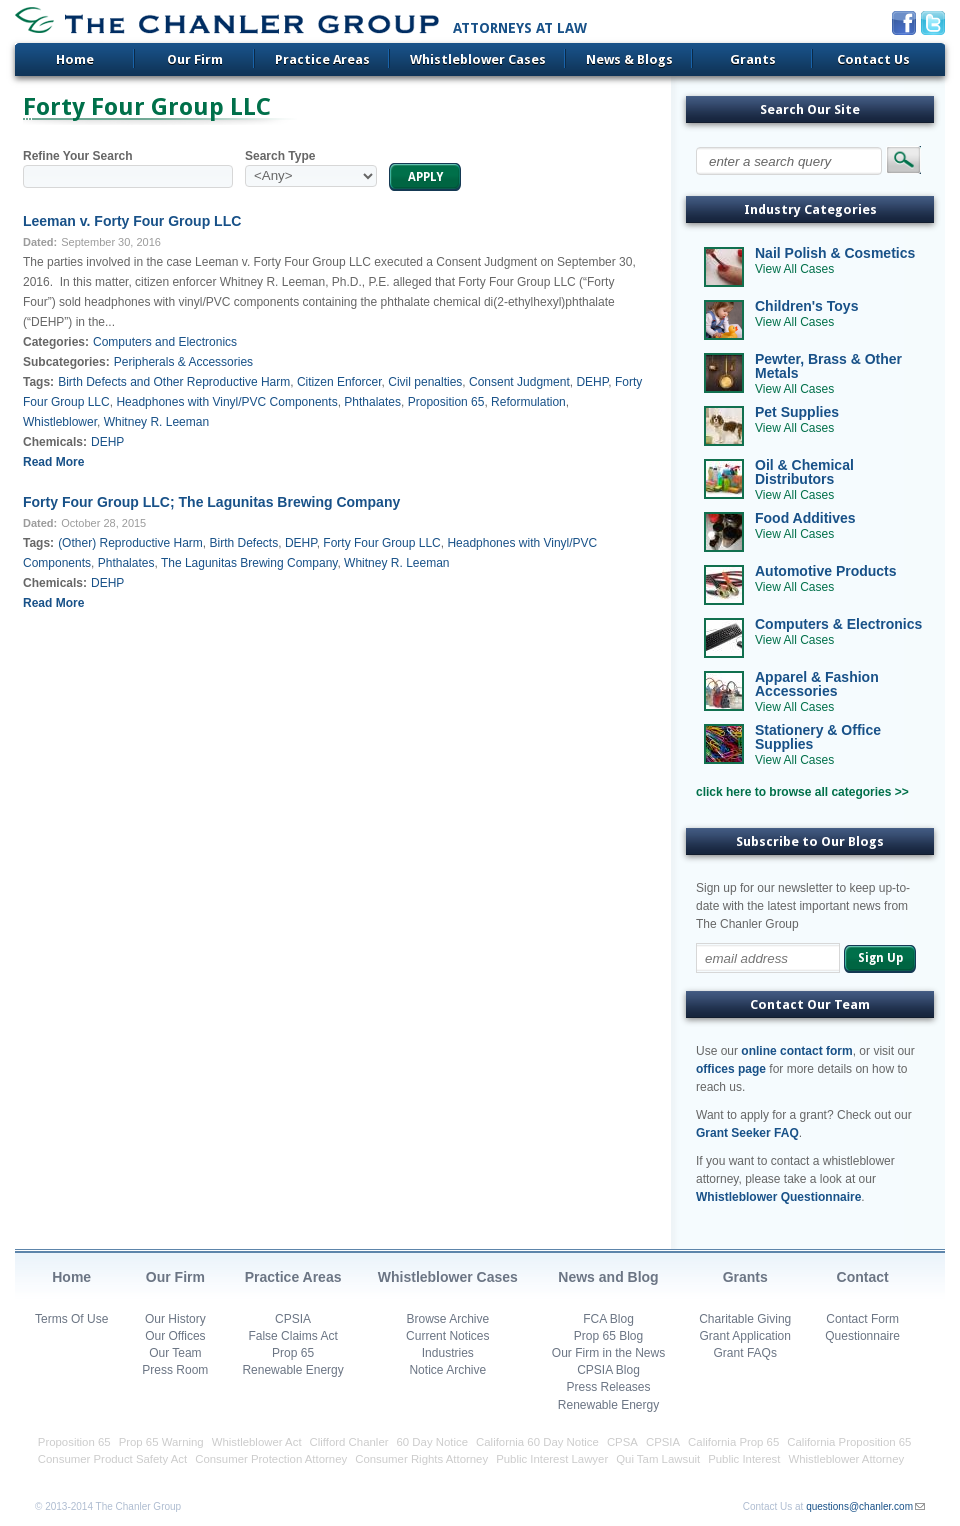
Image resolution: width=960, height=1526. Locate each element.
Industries (448, 1353)
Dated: (40, 242)
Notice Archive (447, 1370)
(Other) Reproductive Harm (130, 543)
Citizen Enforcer (339, 382)
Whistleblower (60, 422)
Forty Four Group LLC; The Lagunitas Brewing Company (211, 502)
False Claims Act (292, 1336)
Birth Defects (244, 543)
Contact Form (862, 1319)
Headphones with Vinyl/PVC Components (226, 402)
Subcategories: (66, 362)
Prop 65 (293, 1353)
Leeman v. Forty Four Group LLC (132, 221)
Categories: (56, 342)
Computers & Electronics (838, 624)
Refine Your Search (78, 156)
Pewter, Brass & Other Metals (828, 366)
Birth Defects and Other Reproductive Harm (174, 382)
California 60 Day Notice (537, 1442)
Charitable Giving (745, 1319)
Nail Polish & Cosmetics (835, 253)
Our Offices (175, 1336)
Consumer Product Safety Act (112, 1459)
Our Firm (195, 59)
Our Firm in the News (608, 1353)
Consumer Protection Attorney (271, 1459)
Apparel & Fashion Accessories (817, 684)
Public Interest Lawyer (552, 1459)
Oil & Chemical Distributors (804, 472)
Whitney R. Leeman (156, 422)
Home (75, 59)
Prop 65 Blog (608, 1336)
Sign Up (880, 958)
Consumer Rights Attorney (421, 1459)
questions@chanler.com (859, 1506)
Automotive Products (826, 571)
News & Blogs (629, 59)
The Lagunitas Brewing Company (249, 563)
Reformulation (528, 402)
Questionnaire (862, 1336)
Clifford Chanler (349, 1442)
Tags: (38, 382)
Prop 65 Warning (161, 1442)
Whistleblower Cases (478, 59)
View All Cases (794, 269)
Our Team (175, 1353)
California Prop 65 (733, 1442)
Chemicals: (55, 442)
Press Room (175, 1370)
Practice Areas (322, 59)
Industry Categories (810, 209)
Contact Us (873, 59)
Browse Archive (447, 1319)
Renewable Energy (292, 1370)
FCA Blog (608, 1319)
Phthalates (372, 402)
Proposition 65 (446, 402)
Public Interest (744, 1459)
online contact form (796, 1051)
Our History (175, 1319)
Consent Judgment (519, 382)
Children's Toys (806, 306)
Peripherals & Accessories (183, 362)
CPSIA (293, 1319)
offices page (731, 1069)
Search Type (280, 156)
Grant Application (745, 1336)
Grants (753, 59)
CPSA (622, 1442)
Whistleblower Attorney (846, 1459)
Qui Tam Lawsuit (658, 1459)
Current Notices (447, 1336)
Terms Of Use (71, 1319)
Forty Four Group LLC (381, 543)
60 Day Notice (433, 1442)
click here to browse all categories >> (802, 792)
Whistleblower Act (257, 1442)
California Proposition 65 (849, 1442)
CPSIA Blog (608, 1370)
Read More (53, 462)
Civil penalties (425, 382)
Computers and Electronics (165, 342)
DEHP (592, 382)
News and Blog (608, 1277)
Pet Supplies (797, 412)
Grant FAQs (745, 1353)
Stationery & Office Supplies (818, 737)
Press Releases (608, 1387)
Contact (863, 1277)
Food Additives (805, 518)
